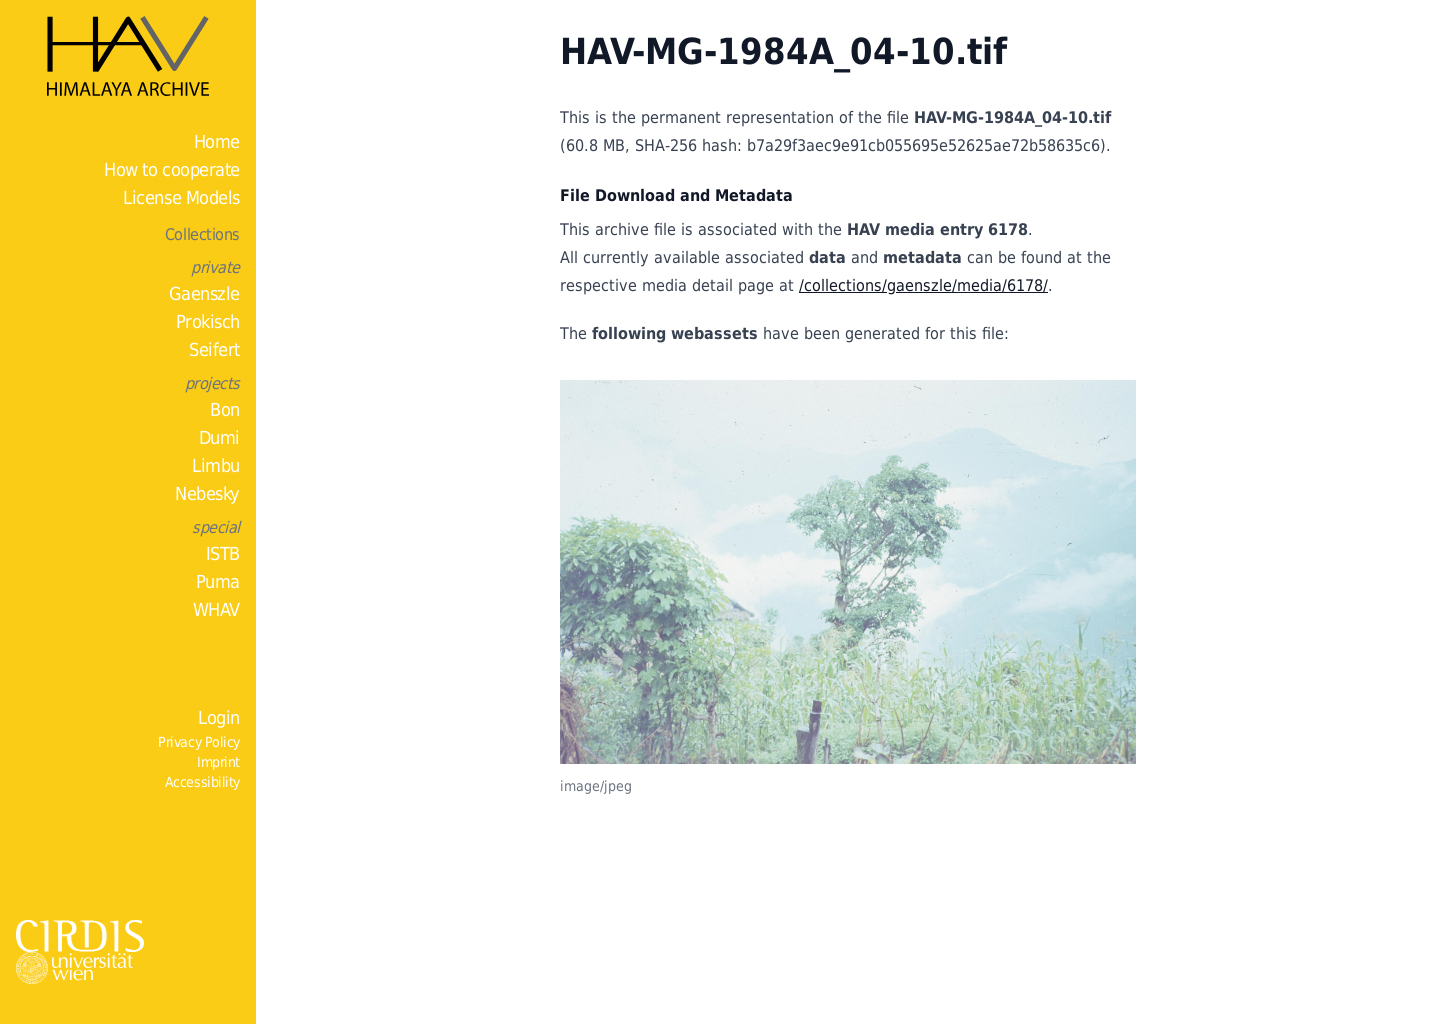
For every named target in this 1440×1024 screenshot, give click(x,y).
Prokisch (208, 321)
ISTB (223, 553)
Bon (225, 409)
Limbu (216, 465)
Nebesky (207, 493)
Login (219, 717)
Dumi (219, 437)
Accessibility (202, 782)
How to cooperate (172, 169)
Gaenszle (204, 293)
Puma (218, 581)
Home (217, 141)
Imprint (218, 762)
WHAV (216, 609)
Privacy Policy (199, 742)
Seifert (214, 349)
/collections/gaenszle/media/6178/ (923, 285)
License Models (181, 197)
